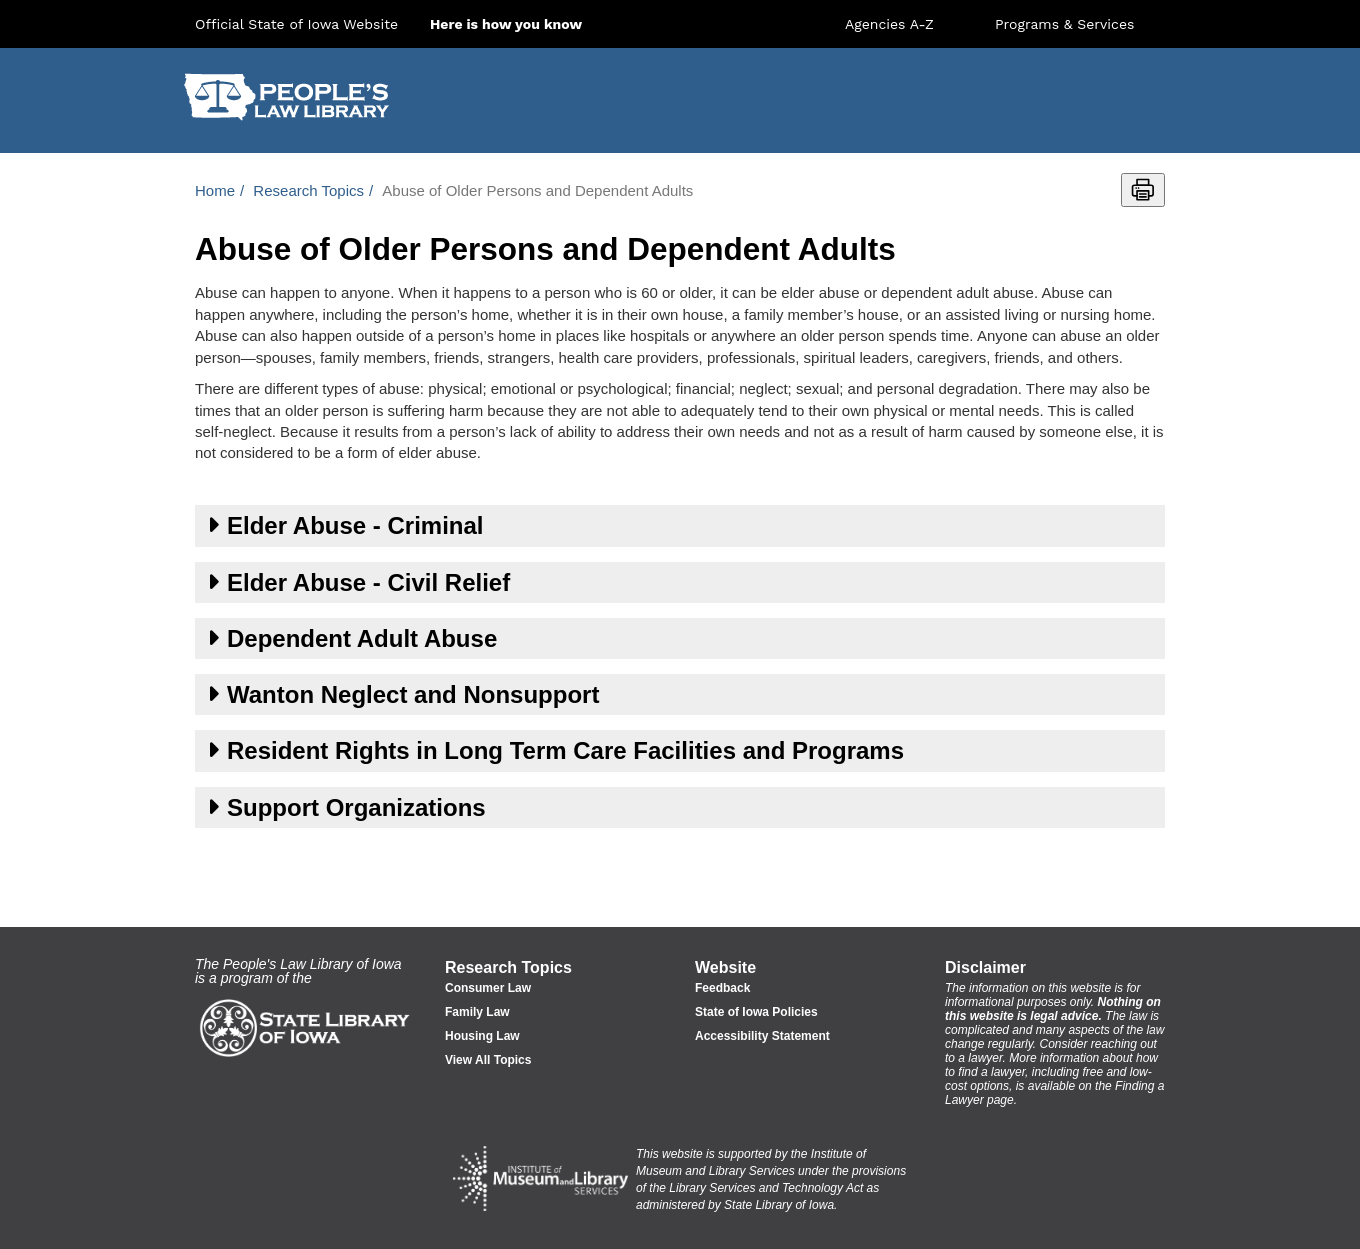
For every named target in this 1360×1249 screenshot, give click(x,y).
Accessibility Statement (762, 1036)
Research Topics (308, 190)
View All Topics (488, 1060)
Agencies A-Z (889, 24)
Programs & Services (1064, 24)
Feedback (722, 988)
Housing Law (482, 1036)
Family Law (477, 1012)
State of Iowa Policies (756, 1012)
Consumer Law (488, 988)
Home (215, 190)
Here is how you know (506, 24)
